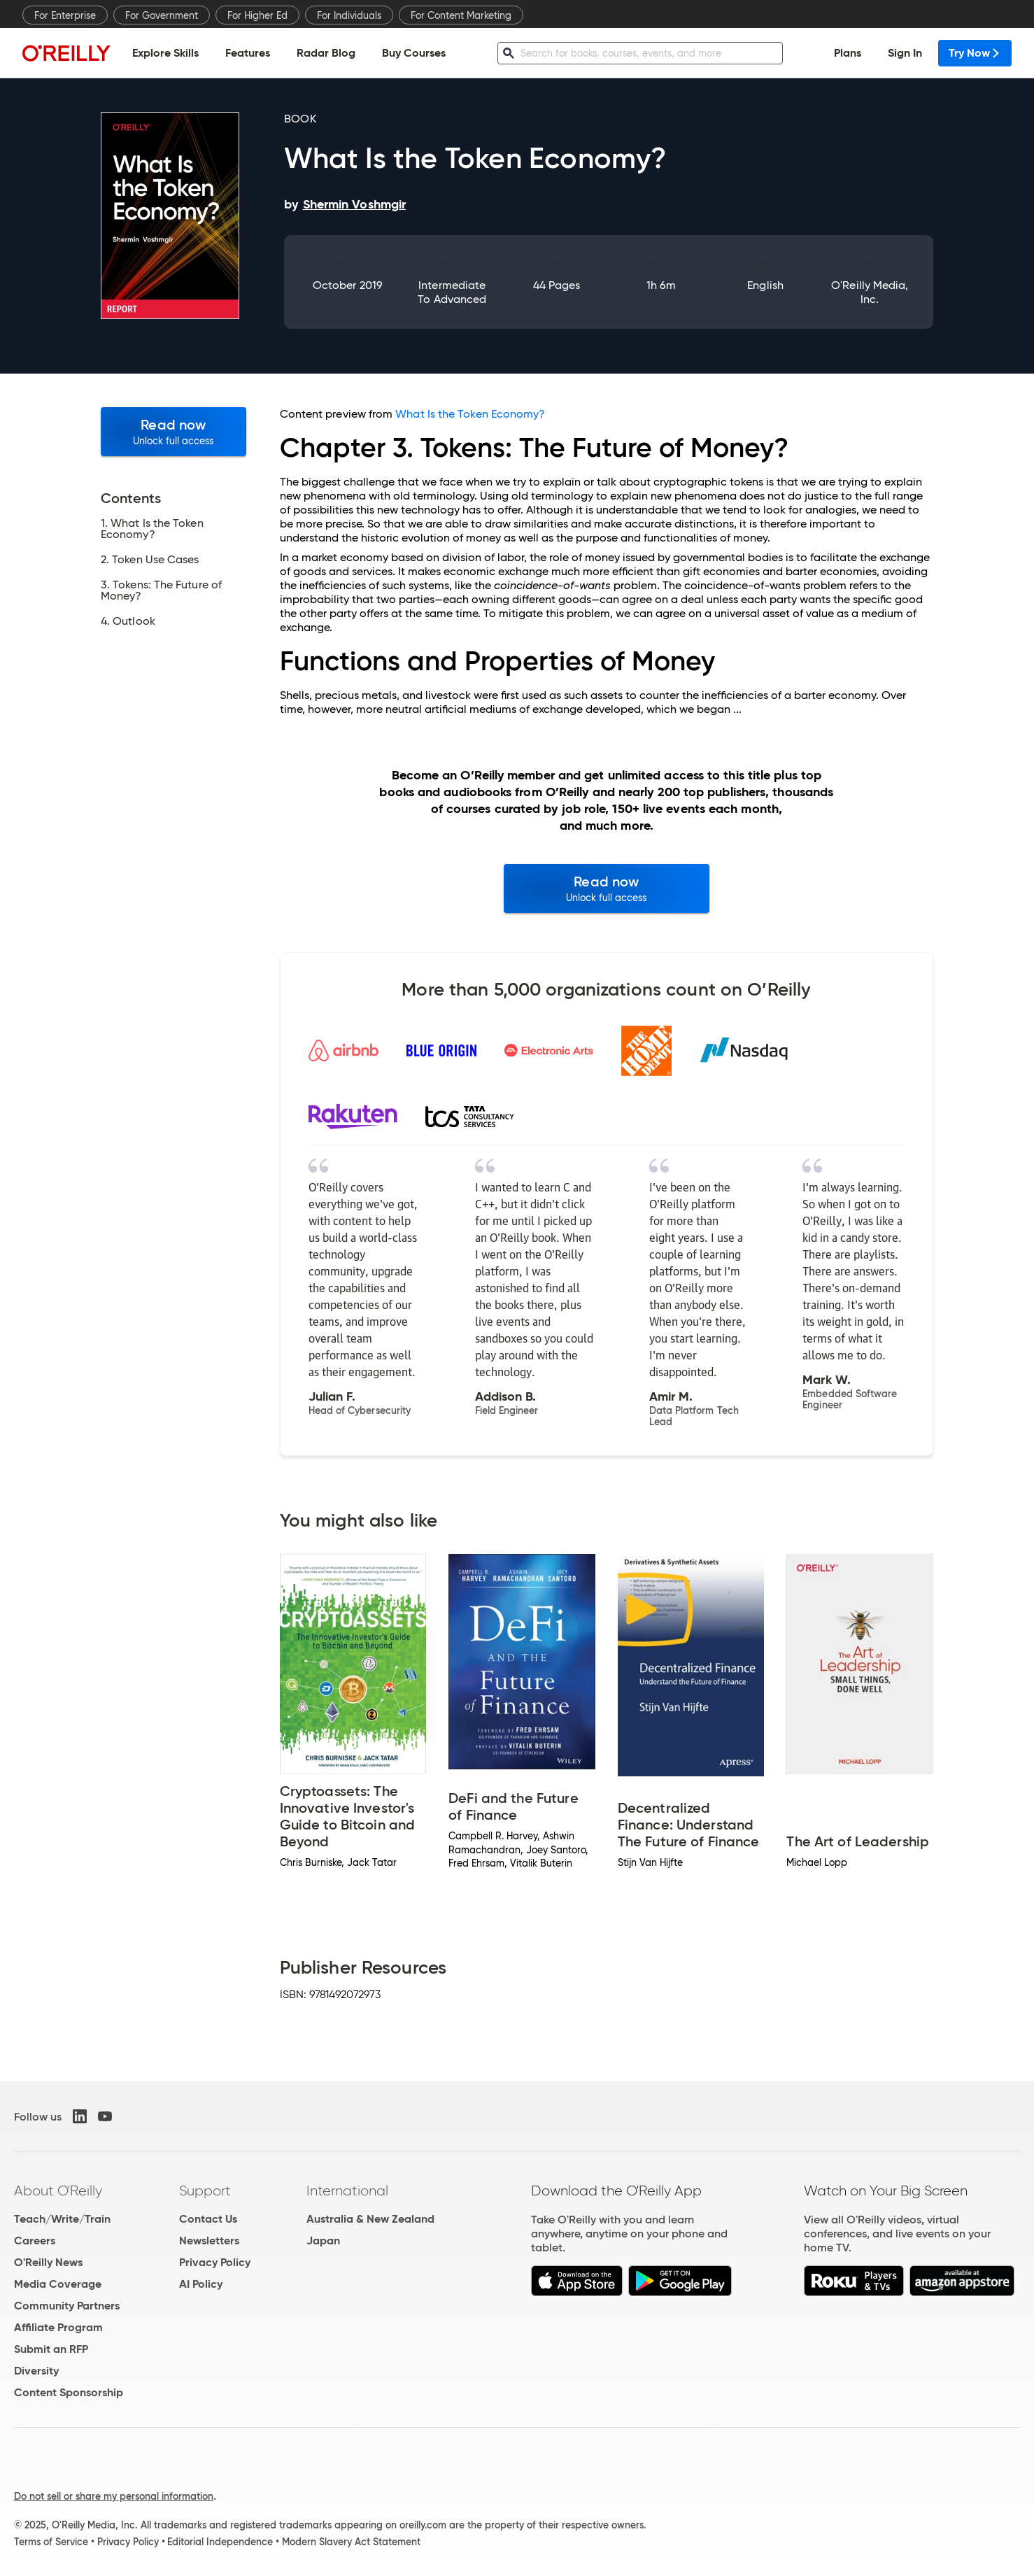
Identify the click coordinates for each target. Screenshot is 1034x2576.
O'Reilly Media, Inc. (869, 292)
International (347, 2190)
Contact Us (208, 2218)
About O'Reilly (58, 2190)
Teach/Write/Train (62, 2218)
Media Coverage (57, 2284)
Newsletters (209, 2240)
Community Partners (67, 2305)
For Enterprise (65, 15)
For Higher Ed (257, 15)
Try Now (975, 52)
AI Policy (200, 2284)
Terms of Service (51, 2541)
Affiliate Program (58, 2327)
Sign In (905, 52)
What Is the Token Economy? (470, 413)
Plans (847, 52)
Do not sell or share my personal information (113, 2496)
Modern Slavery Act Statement (351, 2541)
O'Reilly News (48, 2262)
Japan (323, 2240)
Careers (34, 2240)
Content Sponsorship (68, 2392)
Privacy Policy (214, 2262)
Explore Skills (165, 52)
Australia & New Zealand (370, 2218)
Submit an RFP (51, 2349)
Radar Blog (326, 52)
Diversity (36, 2370)
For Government (161, 15)
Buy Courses (414, 52)
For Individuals (349, 15)
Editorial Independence (220, 2541)
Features (247, 52)
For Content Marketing (461, 15)
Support (205, 2190)
